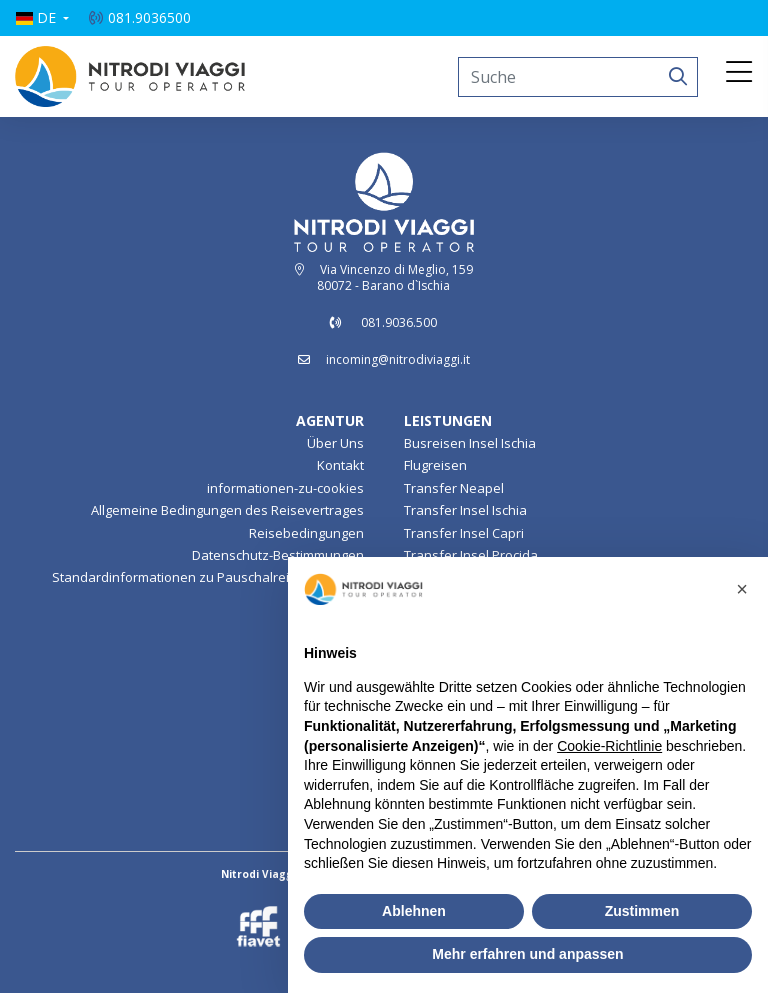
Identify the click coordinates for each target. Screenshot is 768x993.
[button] (42, 18)
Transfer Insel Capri (464, 533)
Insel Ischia (330, 688)
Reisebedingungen (306, 533)
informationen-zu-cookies (285, 488)
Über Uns (335, 443)
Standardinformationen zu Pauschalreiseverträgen (208, 577)
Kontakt (340, 465)
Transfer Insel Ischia (465, 510)
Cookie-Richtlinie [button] (609, 746)
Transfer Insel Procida (471, 555)
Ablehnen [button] (414, 911)
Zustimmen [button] (642, 911)
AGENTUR (330, 420)
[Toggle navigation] (739, 73)
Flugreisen (435, 465)
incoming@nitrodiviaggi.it (398, 359)
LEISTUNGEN (448, 420)
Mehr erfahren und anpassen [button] (527, 954)
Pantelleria (331, 733)
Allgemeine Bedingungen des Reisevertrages (227, 510)
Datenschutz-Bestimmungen (278, 555)
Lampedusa (328, 710)
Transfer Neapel (454, 488)
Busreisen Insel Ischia (470, 443)
